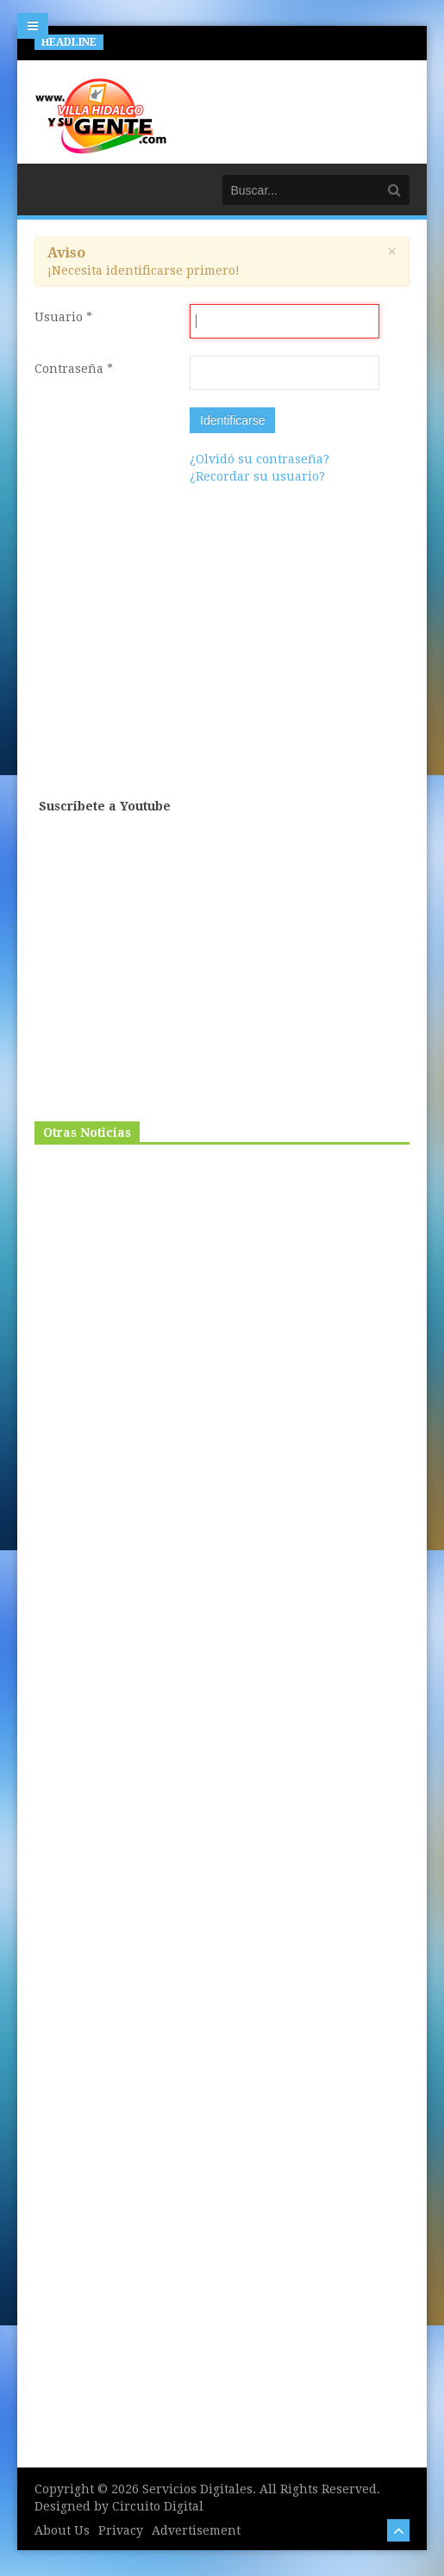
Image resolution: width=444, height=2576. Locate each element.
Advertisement (196, 2530)
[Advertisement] (224, 661)
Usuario (63, 317)
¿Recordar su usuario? (257, 476)
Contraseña (73, 369)
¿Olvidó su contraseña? (259, 459)
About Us (62, 2530)
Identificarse (232, 420)
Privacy (120, 2530)
